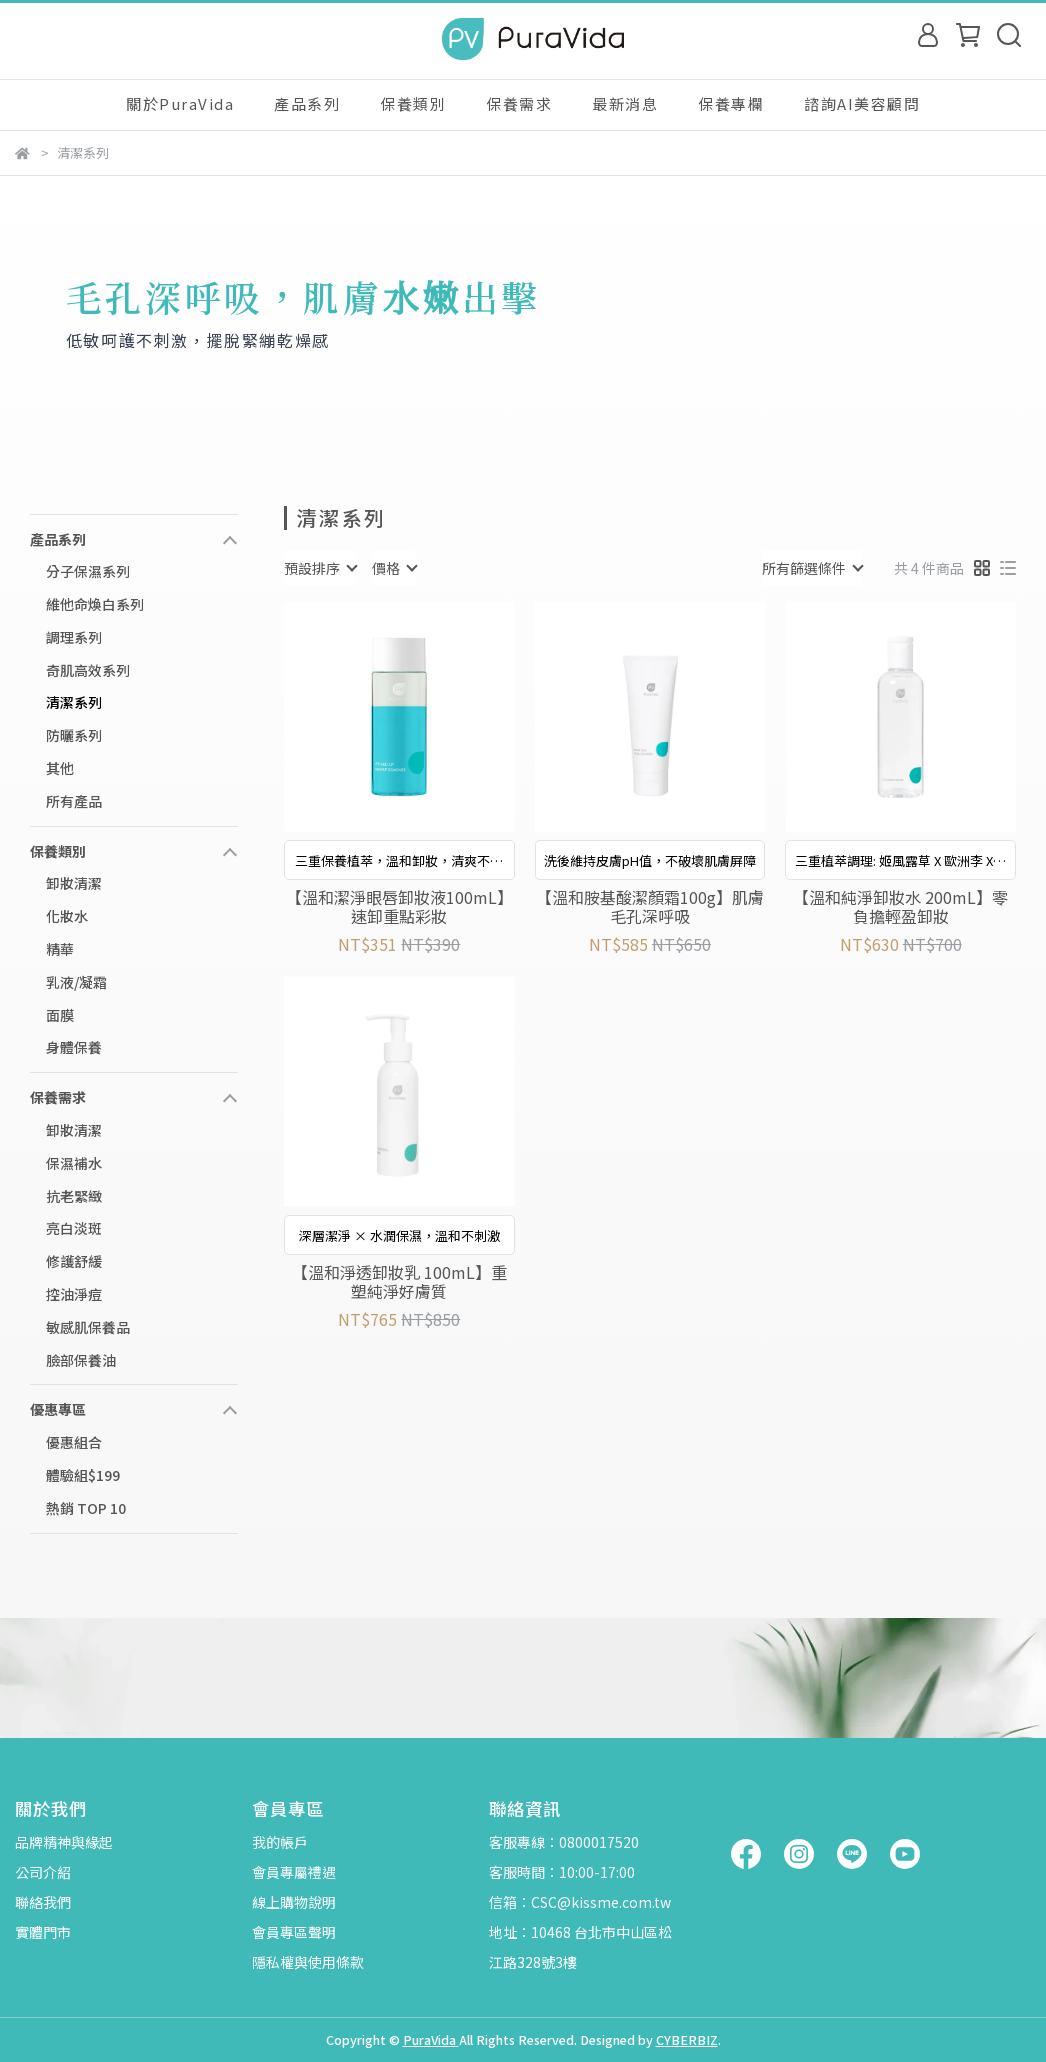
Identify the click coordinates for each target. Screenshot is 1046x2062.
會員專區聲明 (294, 1932)
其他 (60, 768)
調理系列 (74, 637)
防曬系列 (74, 735)
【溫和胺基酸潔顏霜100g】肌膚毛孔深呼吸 (650, 906)
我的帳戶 (280, 1842)
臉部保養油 (81, 1360)
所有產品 (74, 801)
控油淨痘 (74, 1294)
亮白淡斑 (74, 1228)
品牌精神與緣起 (64, 1842)
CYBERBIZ (687, 2039)
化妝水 (67, 916)
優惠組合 (74, 1442)
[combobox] (320, 568)
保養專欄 (731, 103)
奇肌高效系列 (88, 670)
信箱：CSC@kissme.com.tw (580, 1902)
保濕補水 (74, 1163)
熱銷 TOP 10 (86, 1508)
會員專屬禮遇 (294, 1872)
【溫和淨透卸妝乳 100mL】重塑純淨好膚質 (399, 1281)
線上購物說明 (294, 1902)
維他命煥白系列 (95, 604)
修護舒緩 (74, 1261)
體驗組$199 (83, 1475)
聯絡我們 (43, 1902)
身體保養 (74, 1047)
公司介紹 (43, 1872)
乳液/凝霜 (76, 982)
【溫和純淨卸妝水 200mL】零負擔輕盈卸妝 (900, 906)
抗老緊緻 (74, 1196)
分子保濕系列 (88, 571)
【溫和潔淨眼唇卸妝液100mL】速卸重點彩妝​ (399, 906)
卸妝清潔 (74, 883)
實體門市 (43, 1932)
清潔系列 (74, 702)
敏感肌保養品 (88, 1327)
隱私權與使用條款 (308, 1962)
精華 (60, 949)
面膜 (60, 1015)
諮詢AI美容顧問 (862, 103)
